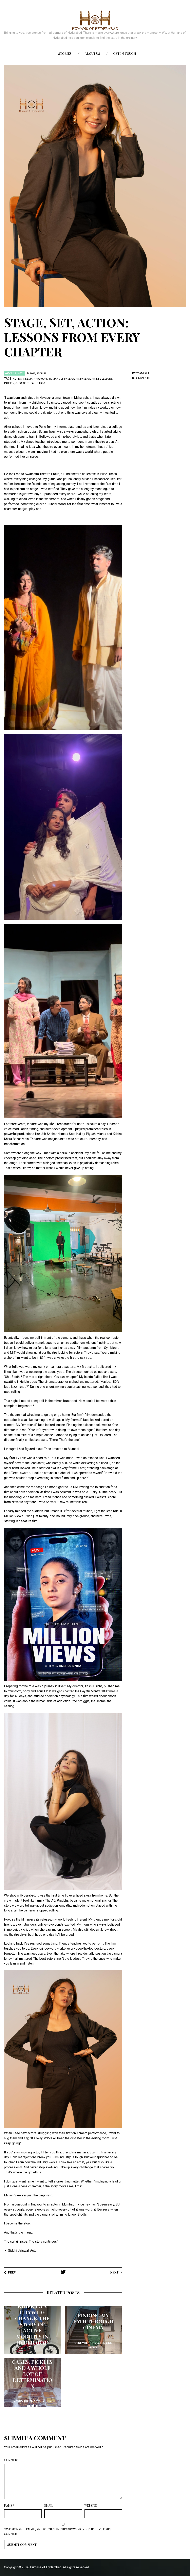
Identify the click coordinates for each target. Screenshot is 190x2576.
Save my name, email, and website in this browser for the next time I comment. (57, 2531)
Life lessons (112, 378)
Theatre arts (41, 383)
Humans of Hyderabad (68, 378)
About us (92, 53)
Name (9, 2505)
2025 (33, 373)
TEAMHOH (143, 373)
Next (113, 2272)
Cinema (29, 378)
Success (23, 383)
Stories (65, 53)
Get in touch (124, 53)
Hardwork (43, 378)
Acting (18, 378)
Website (90, 2505)
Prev (12, 2272)
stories (43, 373)
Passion (10, 383)
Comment (11, 2460)
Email (49, 2505)
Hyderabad (94, 378)
